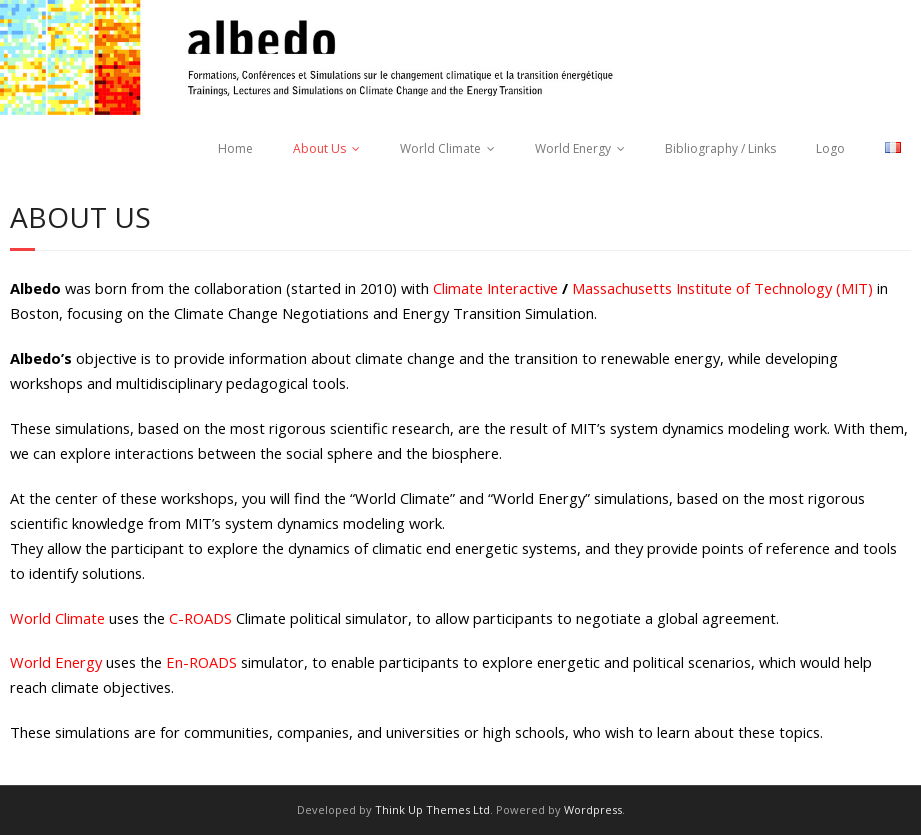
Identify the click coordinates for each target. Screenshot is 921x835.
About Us (319, 148)
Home (235, 148)
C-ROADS (200, 618)
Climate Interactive (495, 288)
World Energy (573, 148)
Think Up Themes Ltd (432, 809)
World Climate (440, 148)
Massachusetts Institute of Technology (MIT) (722, 288)
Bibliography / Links (720, 148)
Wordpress (593, 809)
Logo (830, 148)
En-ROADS (201, 662)
